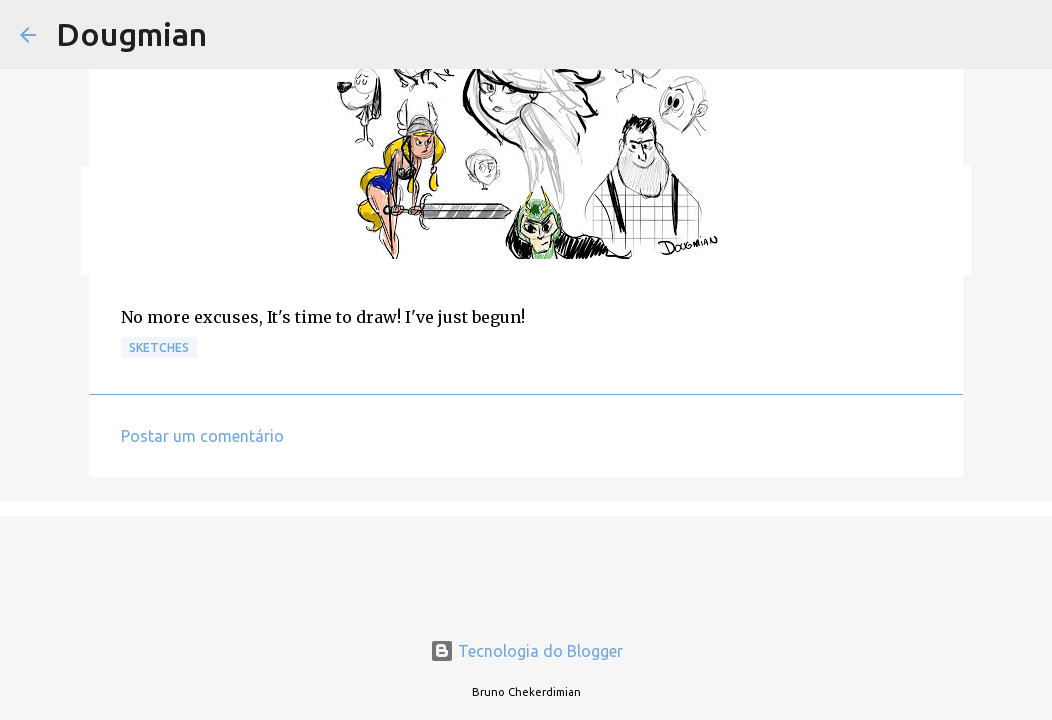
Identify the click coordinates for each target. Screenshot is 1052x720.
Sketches (159, 347)
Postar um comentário (202, 436)
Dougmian (131, 34)
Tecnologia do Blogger (526, 651)
